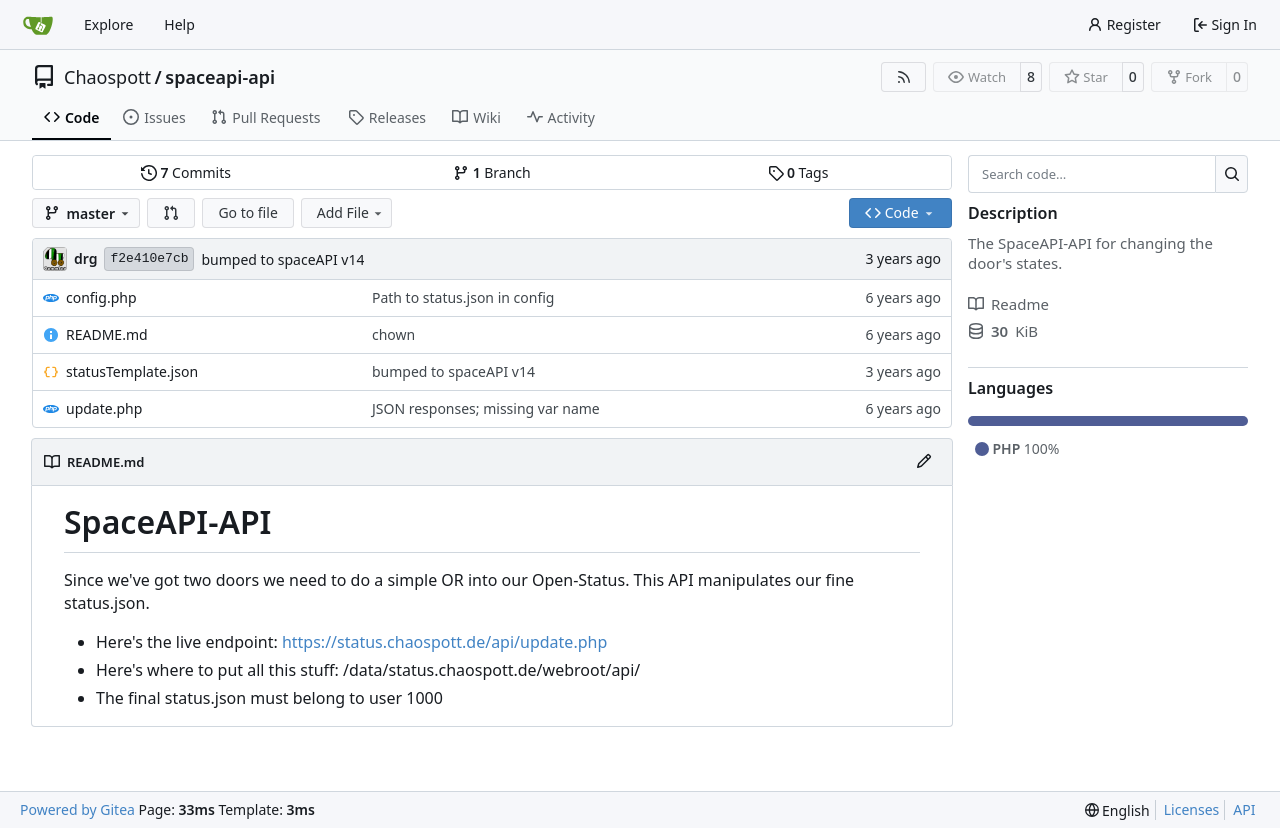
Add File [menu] (351, 212)
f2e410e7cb (149, 258)
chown (393, 334)
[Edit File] (924, 462)
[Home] (38, 25)
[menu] (1117, 810)
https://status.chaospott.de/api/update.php (444, 642)
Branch (492, 172)
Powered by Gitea (77, 809)
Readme (1008, 304)
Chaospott (107, 77)
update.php (104, 408)
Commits (186, 172)
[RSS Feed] (904, 77)
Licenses (1192, 809)
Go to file (247, 212)
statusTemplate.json (132, 371)
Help (179, 24)
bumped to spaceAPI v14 (282, 259)
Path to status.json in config (463, 297)
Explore (108, 24)
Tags (798, 172)
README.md (107, 334)
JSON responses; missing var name (486, 408)
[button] (171, 213)
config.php (101, 297)
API (1244, 809)
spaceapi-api (220, 77)
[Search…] (1231, 174)
